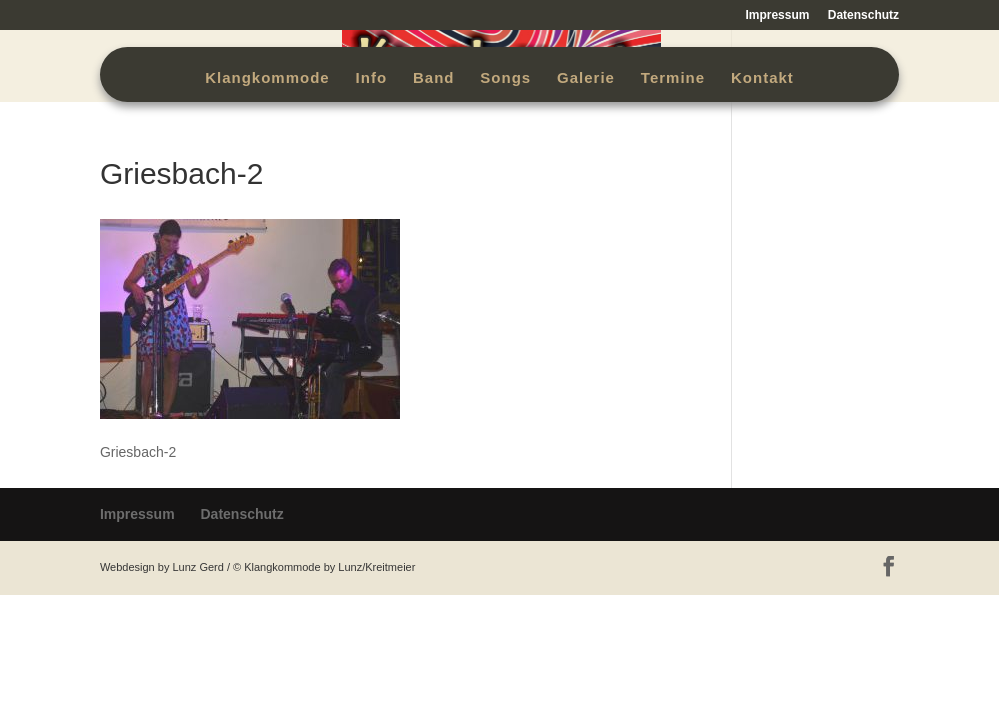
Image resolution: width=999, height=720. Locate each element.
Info (372, 78)
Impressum (777, 15)
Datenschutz (863, 15)
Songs (505, 78)
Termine (673, 78)
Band (434, 78)
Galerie (586, 78)
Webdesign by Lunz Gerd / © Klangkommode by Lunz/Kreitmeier (257, 567)
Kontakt (762, 78)
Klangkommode (267, 78)
